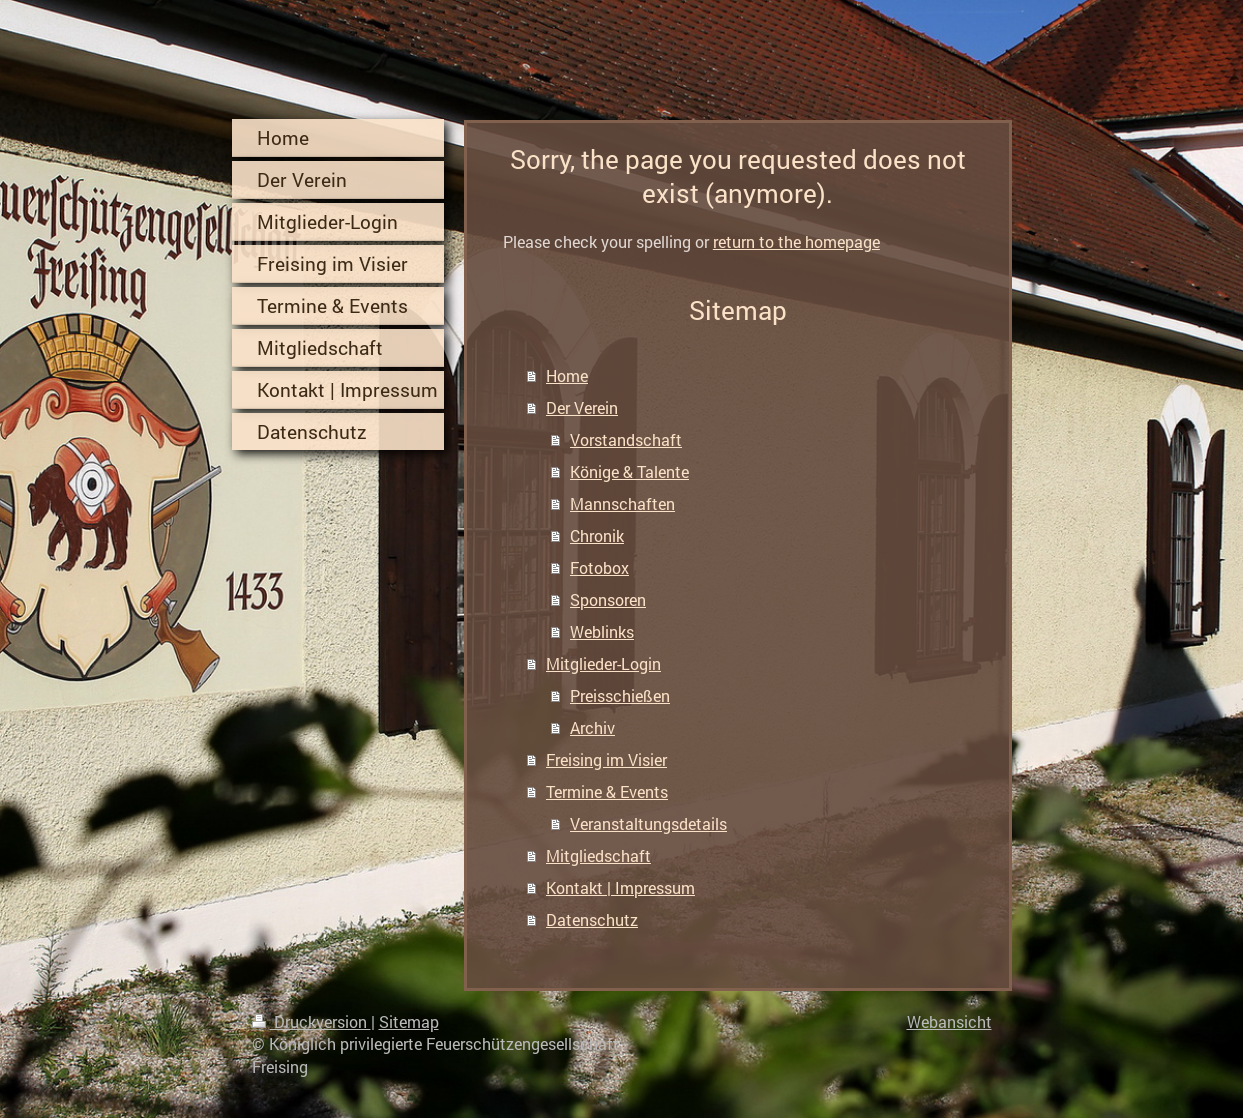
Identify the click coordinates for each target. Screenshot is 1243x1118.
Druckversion (311, 1021)
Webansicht (949, 1021)
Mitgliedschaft (598, 855)
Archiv (592, 727)
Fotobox (599, 567)
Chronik (597, 535)
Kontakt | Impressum (620, 887)
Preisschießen (620, 695)
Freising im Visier (606, 759)
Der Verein (582, 407)
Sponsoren (608, 599)
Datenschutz (592, 919)
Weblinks (602, 631)
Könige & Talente (629, 471)
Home (567, 375)
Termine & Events (607, 791)
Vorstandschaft (626, 439)
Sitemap (409, 1021)
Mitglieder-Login (603, 663)
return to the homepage (796, 241)
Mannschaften (622, 503)
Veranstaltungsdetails (648, 823)
